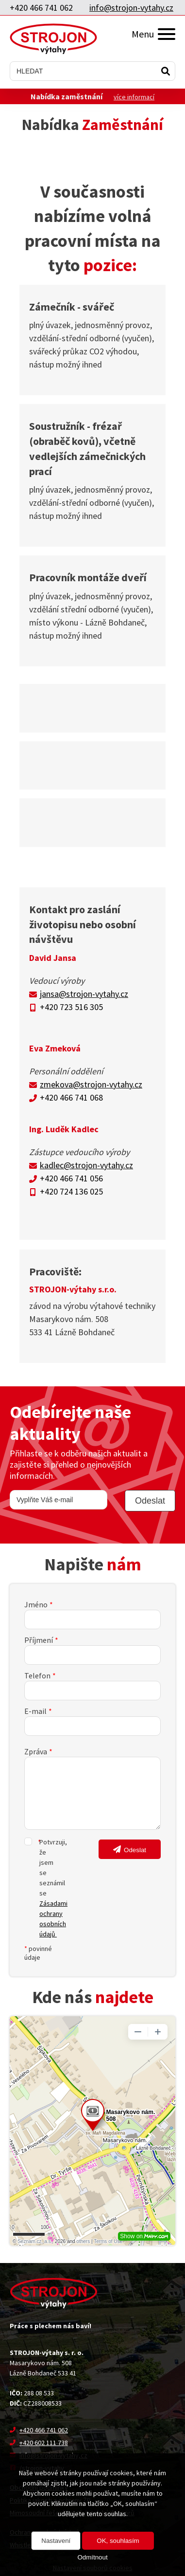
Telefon (37, 1675)
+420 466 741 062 (41, 7)
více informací (134, 96)
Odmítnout (92, 2557)
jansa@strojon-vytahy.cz (84, 993)
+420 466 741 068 (71, 1097)
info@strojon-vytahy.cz (131, 7)
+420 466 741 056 (71, 1178)
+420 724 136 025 (71, 1191)
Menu (153, 34)
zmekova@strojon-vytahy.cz (91, 1084)
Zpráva (35, 1751)
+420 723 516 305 (71, 1006)
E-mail (35, 1711)
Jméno (36, 1604)
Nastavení (55, 2540)
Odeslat (135, 1850)
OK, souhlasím (118, 2540)
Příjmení (38, 1640)
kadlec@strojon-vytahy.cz (86, 1165)
